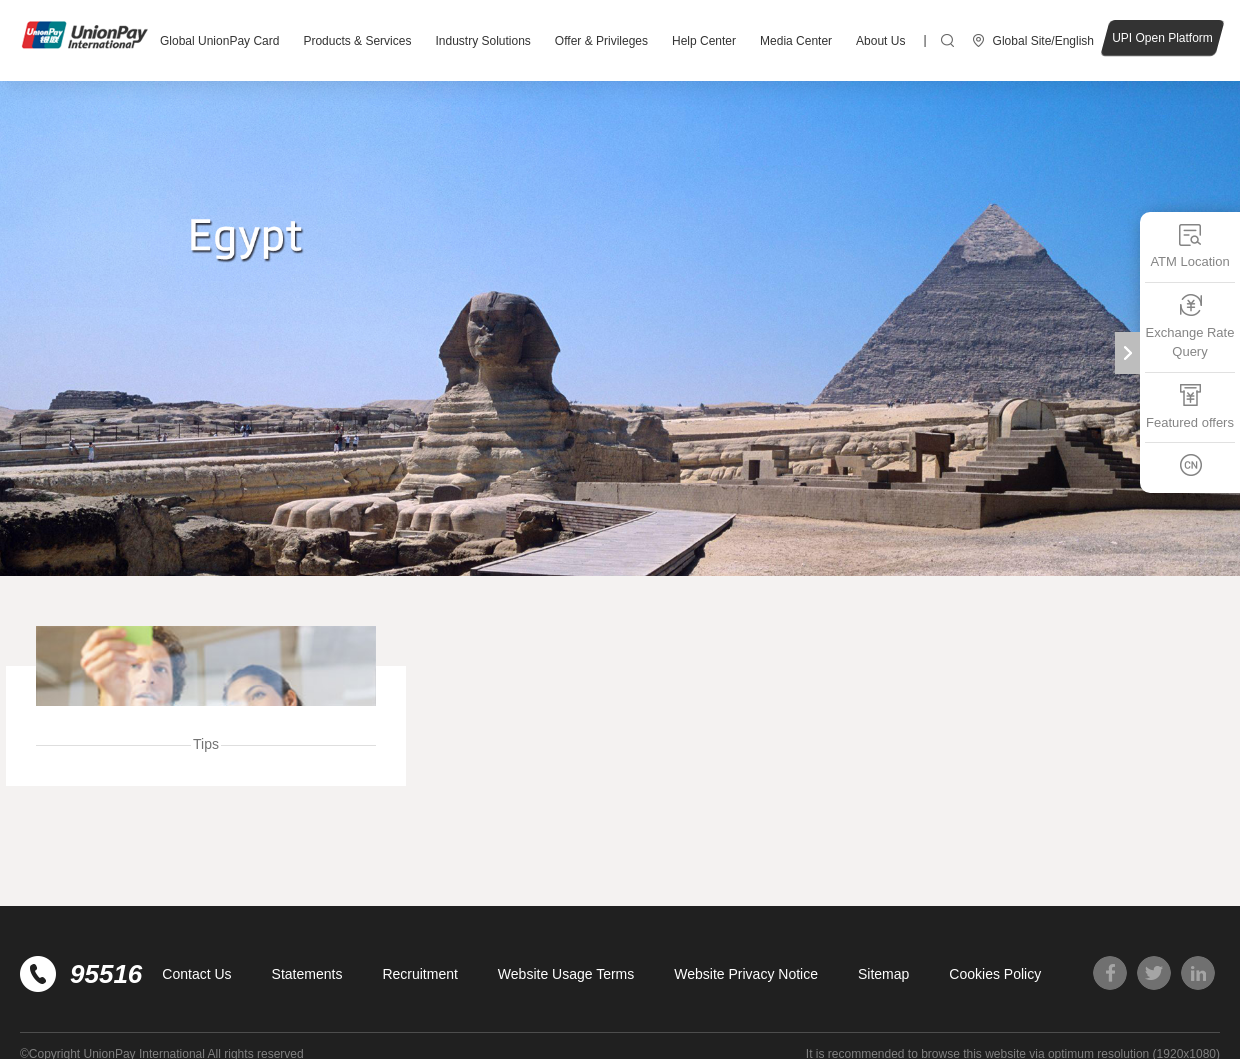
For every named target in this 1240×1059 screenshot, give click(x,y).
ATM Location (1189, 245)
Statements (307, 974)
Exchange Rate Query (1190, 325)
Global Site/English (1043, 41)
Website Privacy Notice (746, 974)
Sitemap (883, 974)
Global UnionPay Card (219, 41)
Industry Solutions (482, 41)
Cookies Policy (995, 974)
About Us (880, 41)
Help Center (704, 41)
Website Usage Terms (566, 974)
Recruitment (419, 974)
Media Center (796, 41)
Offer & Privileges (601, 41)
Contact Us (196, 974)
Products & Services (357, 41)
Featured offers (1190, 405)
